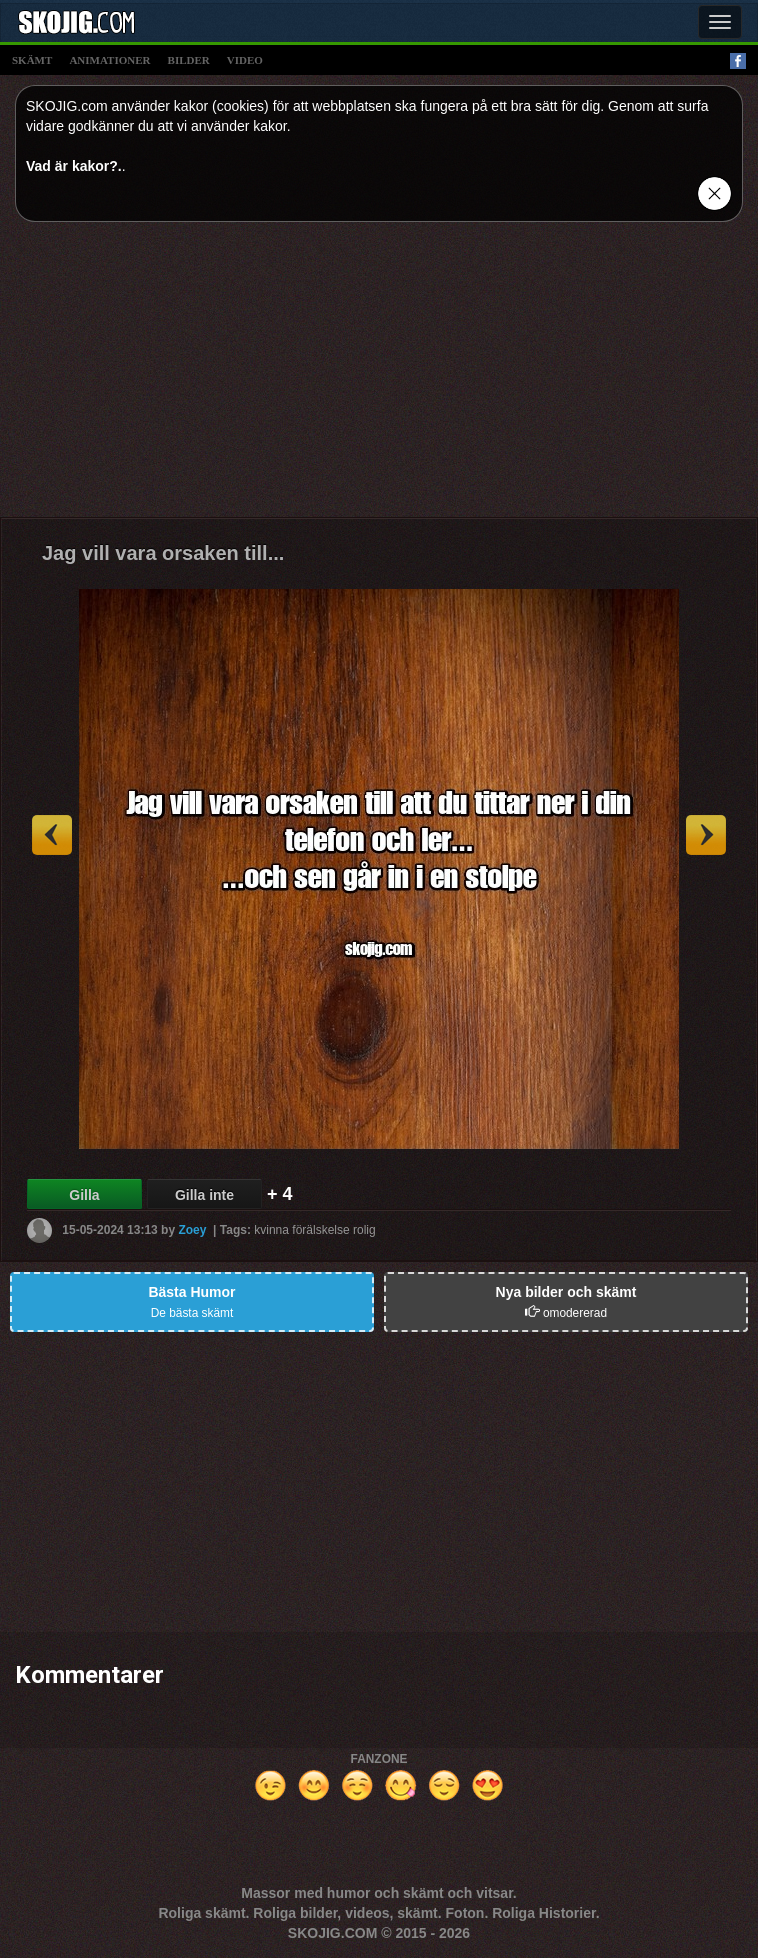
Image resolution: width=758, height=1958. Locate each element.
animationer (109, 60)
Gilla (84, 1195)
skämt (32, 60)
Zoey (192, 1230)
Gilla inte (204, 1195)
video (245, 60)
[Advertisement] (379, 377)
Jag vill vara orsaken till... (163, 553)
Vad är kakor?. (74, 166)
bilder (189, 60)
